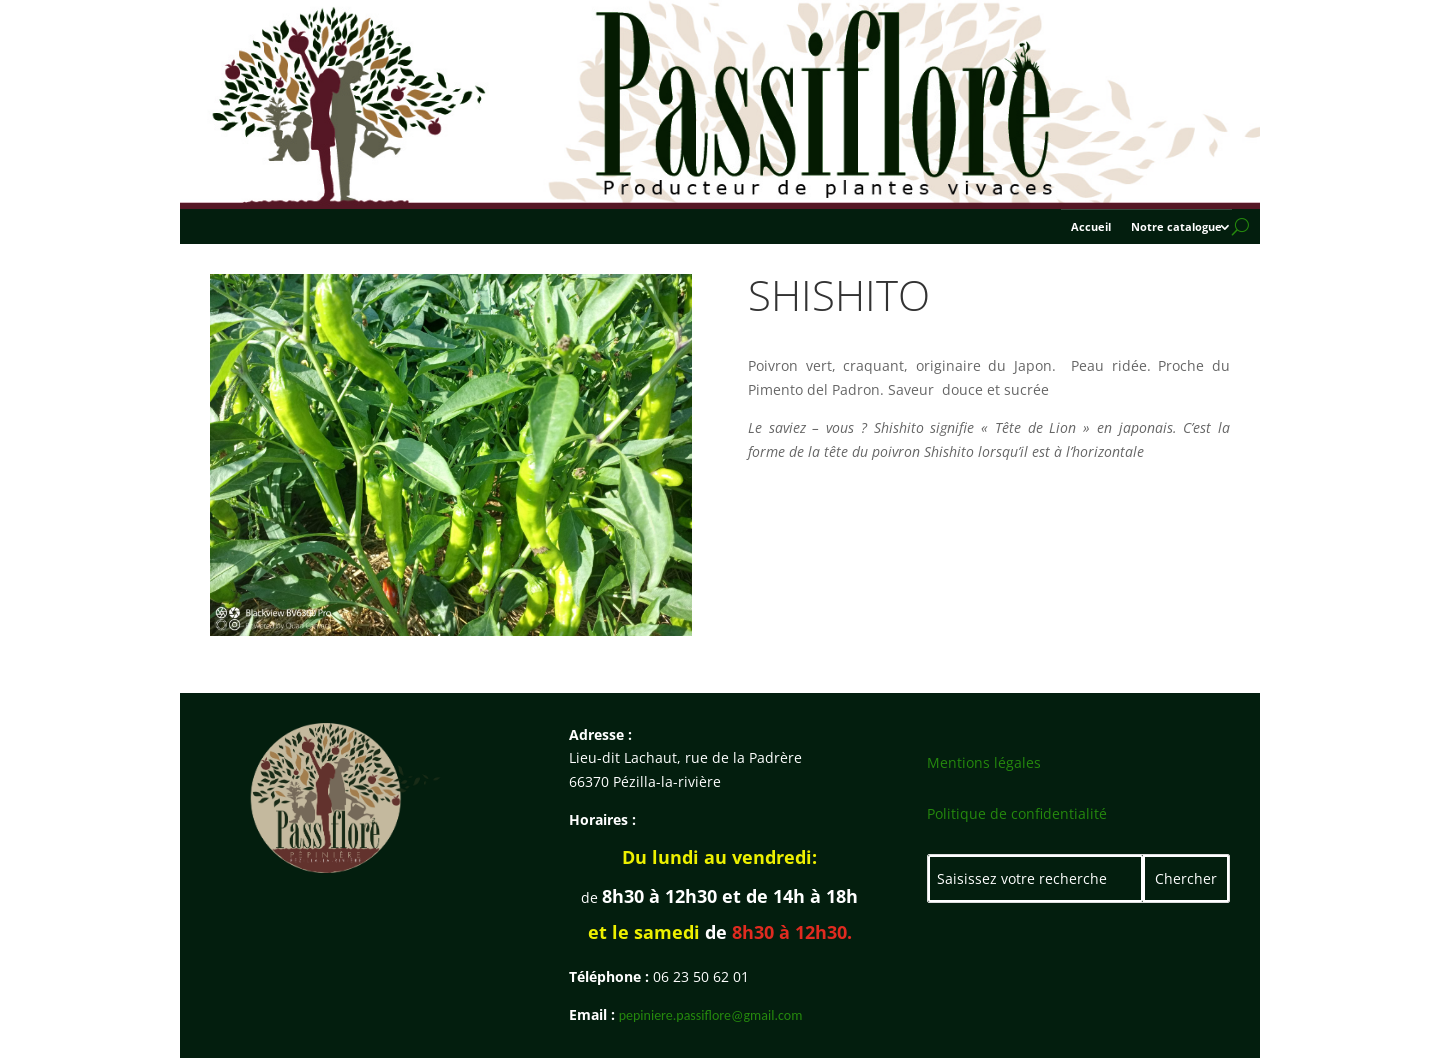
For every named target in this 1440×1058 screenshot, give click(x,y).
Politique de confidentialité (1017, 813)
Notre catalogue (1176, 227)
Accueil (1091, 227)
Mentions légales (984, 762)
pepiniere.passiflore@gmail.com (711, 1015)
